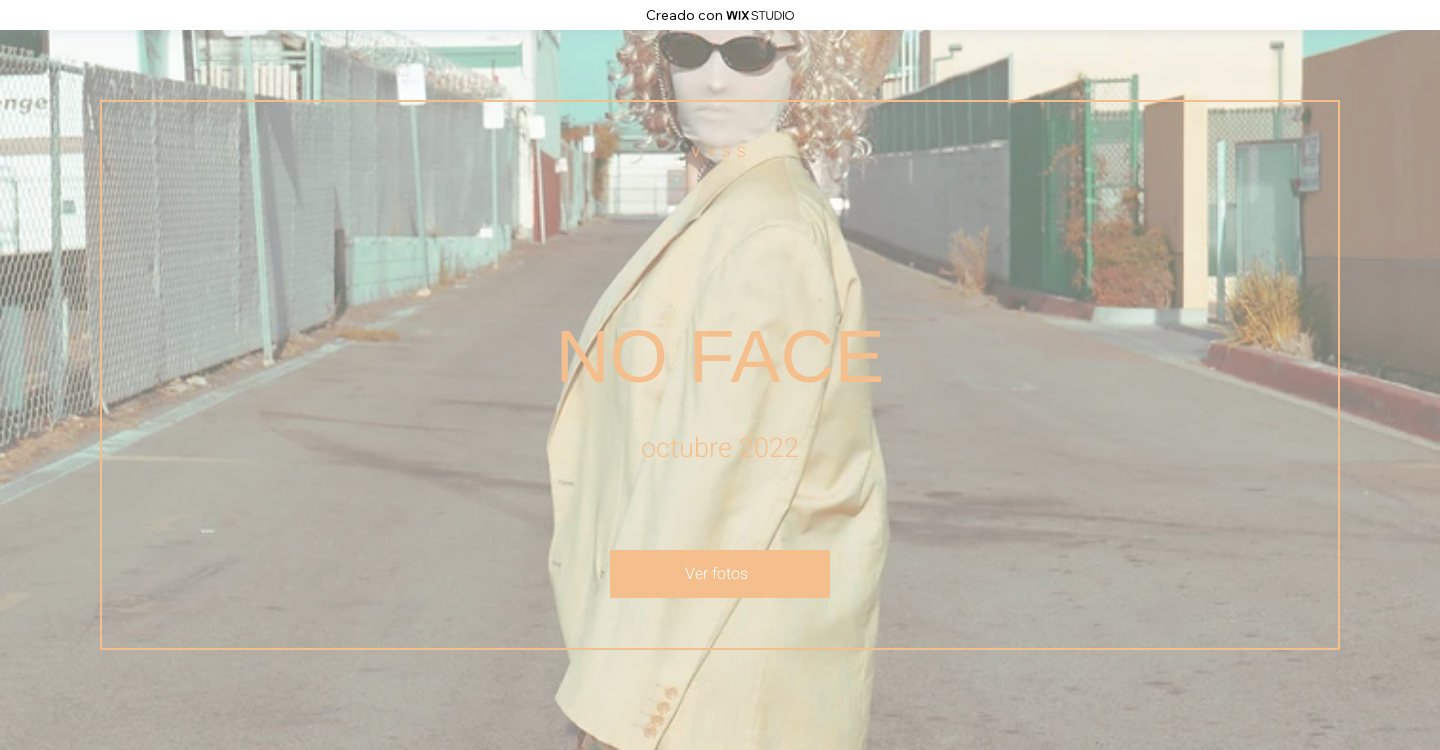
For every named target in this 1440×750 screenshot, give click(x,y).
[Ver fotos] (720, 574)
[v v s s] (720, 150)
